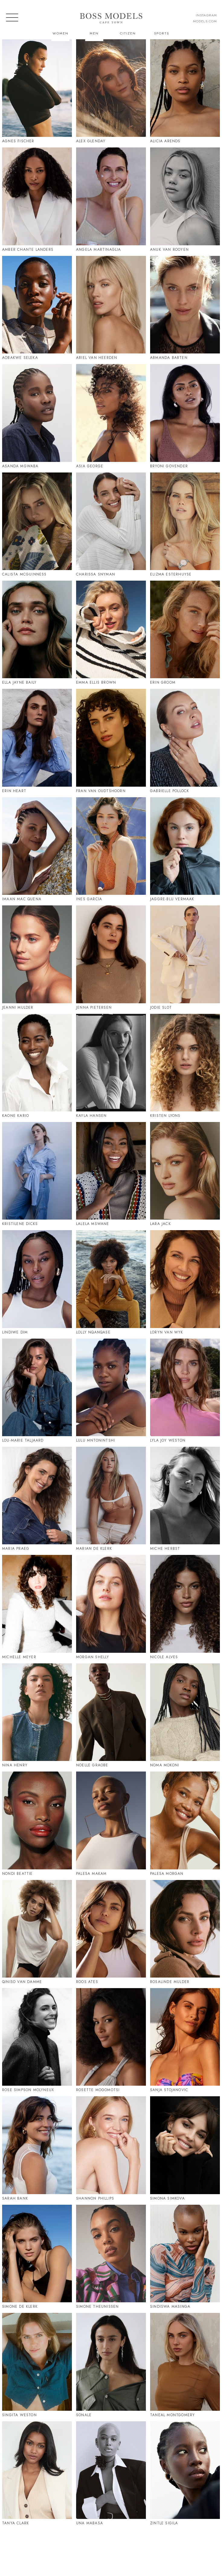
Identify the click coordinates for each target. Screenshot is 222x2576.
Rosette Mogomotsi (98, 2090)
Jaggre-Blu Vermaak (172, 899)
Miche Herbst (165, 1548)
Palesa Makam (91, 1873)
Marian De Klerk (94, 1548)
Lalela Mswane (92, 1224)
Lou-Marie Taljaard (23, 1440)
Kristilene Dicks (20, 1224)
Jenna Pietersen (94, 1007)
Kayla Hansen (91, 1115)
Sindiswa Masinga (170, 2306)
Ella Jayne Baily (19, 682)
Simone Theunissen (97, 2306)
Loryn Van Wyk (166, 1332)
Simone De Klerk (20, 2306)
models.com (205, 21)
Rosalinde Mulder (169, 1981)
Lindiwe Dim (15, 1332)
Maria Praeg (15, 1548)
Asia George (89, 466)
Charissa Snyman (95, 574)
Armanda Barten (169, 357)
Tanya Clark (15, 2523)
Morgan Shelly (92, 1657)
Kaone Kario (15, 1115)
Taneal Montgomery (172, 2415)
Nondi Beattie (17, 1873)
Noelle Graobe (92, 1765)
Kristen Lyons (165, 1115)
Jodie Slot (161, 1007)
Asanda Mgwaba (20, 466)
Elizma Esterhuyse (170, 574)
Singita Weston (19, 2415)
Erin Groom (162, 682)
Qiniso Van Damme (22, 1981)
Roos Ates (87, 1981)
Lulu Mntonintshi (95, 1440)
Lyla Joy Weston (167, 1440)
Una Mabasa (89, 2523)
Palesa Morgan (167, 1873)
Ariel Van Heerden (96, 357)
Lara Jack (160, 1224)
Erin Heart (14, 791)
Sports (161, 33)
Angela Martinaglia (98, 249)
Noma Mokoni (164, 1765)
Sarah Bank (15, 2198)
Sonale (84, 2415)
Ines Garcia (89, 899)
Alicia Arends (165, 141)
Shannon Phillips (95, 2198)
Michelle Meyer (19, 1657)
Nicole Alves (164, 1657)
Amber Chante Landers (27, 249)
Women (61, 33)
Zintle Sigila (164, 2523)
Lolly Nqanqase (93, 1332)
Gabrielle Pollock (169, 791)
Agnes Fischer (18, 141)
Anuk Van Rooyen (169, 249)
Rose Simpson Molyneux (28, 2090)
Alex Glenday (90, 141)
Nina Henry (14, 1765)
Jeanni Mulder (18, 1007)
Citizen (128, 33)
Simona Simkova (167, 2198)
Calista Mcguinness (24, 574)
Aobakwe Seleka (20, 357)
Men (94, 33)
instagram (206, 15)
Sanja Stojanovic (169, 2090)
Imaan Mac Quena (21, 899)
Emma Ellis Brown (96, 682)
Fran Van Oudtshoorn (101, 791)
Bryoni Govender (169, 466)
